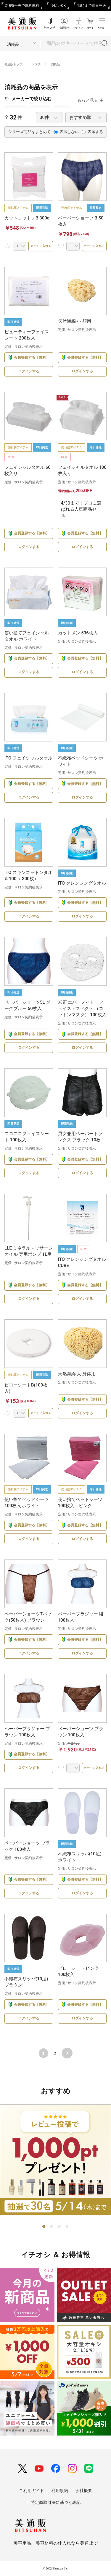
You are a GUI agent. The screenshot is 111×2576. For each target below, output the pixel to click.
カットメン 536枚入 (78, 633)
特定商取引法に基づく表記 (56, 2502)
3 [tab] (59, 2226)
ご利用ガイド (31, 2490)
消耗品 (55, 64)
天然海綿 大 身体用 (77, 1373)
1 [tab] (44, 2226)
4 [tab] (67, 2226)
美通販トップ (13, 64)
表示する (92, 132)
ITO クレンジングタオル (82, 883)
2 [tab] (52, 2226)
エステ (36, 64)
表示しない (66, 132)
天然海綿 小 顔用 (74, 321)
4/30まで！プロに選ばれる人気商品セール (81, 509)
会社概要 (83, 2490)
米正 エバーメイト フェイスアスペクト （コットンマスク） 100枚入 (82, 1008)
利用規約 (60, 2490)
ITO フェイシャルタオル (28, 758)
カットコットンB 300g (26, 218)
